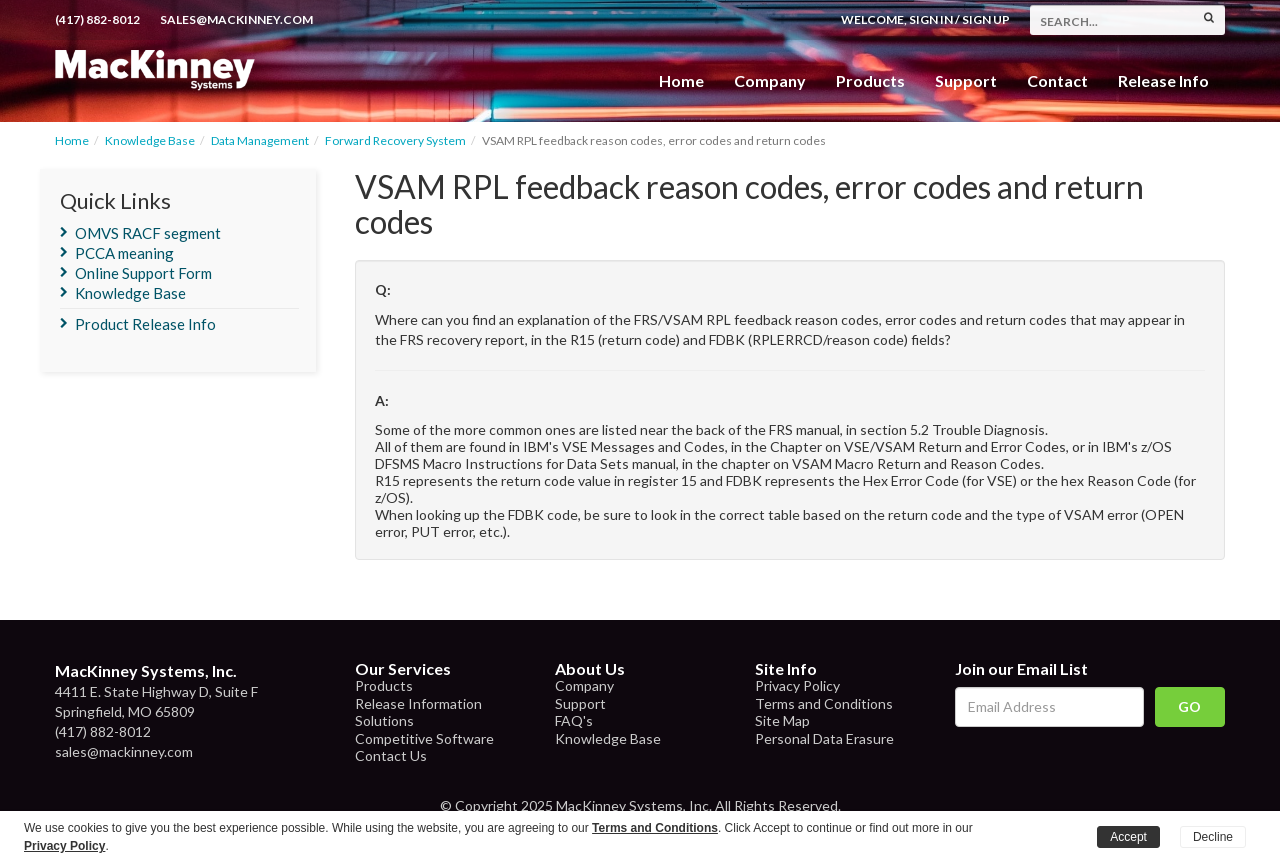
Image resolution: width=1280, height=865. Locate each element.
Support (966, 80)
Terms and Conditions (824, 703)
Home (681, 80)
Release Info (1163, 80)
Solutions (384, 720)
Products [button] (870, 80)
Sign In (931, 19)
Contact (1057, 80)
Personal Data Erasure (824, 738)
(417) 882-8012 (97, 19)
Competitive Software (424, 738)
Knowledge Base (150, 140)
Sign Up (986, 19)
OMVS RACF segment (148, 233)
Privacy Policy (797, 685)
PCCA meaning (124, 253)
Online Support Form (143, 273)
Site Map (782, 720)
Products (384, 685)
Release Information (418, 703)
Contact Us (391, 755)
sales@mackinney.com (236, 19)
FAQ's (574, 720)
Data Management (260, 140)
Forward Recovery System (395, 140)
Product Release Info (145, 324)
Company (770, 80)
